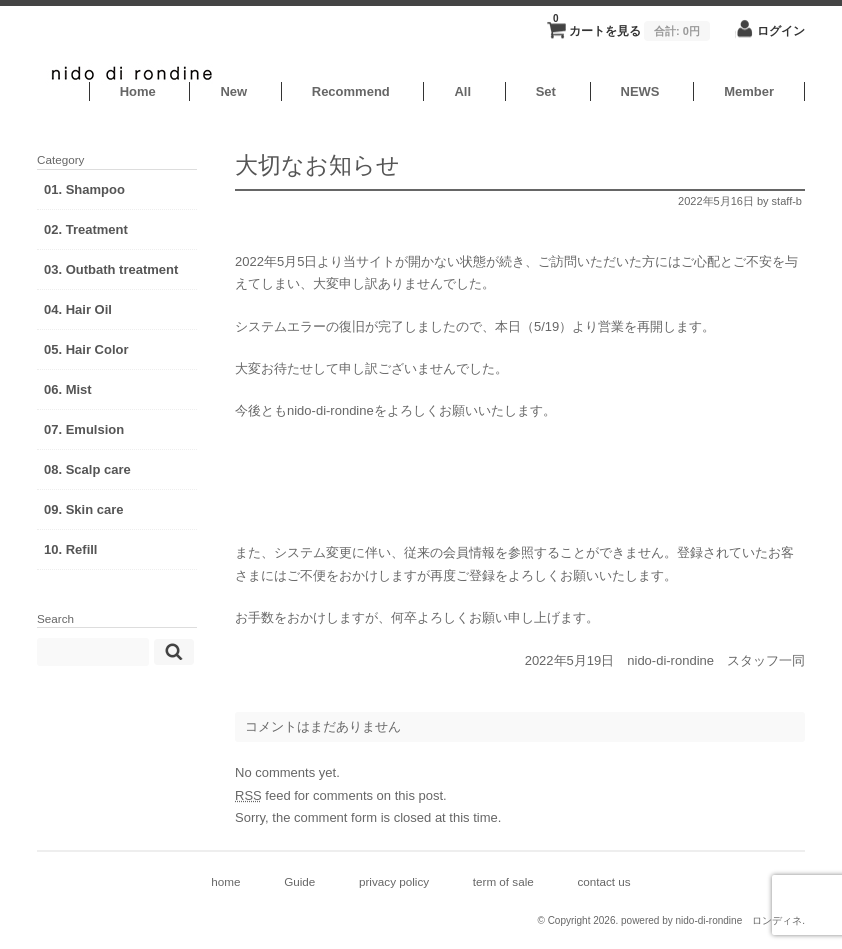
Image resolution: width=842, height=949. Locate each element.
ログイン (781, 30)
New (233, 91)
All (462, 91)
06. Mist (68, 389)
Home (138, 91)
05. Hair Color (86, 349)
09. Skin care (84, 509)
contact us (603, 881)
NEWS (640, 91)
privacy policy (394, 881)
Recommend (351, 91)
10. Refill (70, 549)
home (225, 881)
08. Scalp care (87, 469)
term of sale (503, 881)
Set (546, 91)
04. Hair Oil (78, 309)
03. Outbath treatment (111, 269)
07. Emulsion (84, 429)
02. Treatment (86, 229)
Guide (299, 881)
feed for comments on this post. (341, 795)
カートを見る (631, 25)
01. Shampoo (84, 189)
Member (749, 91)
